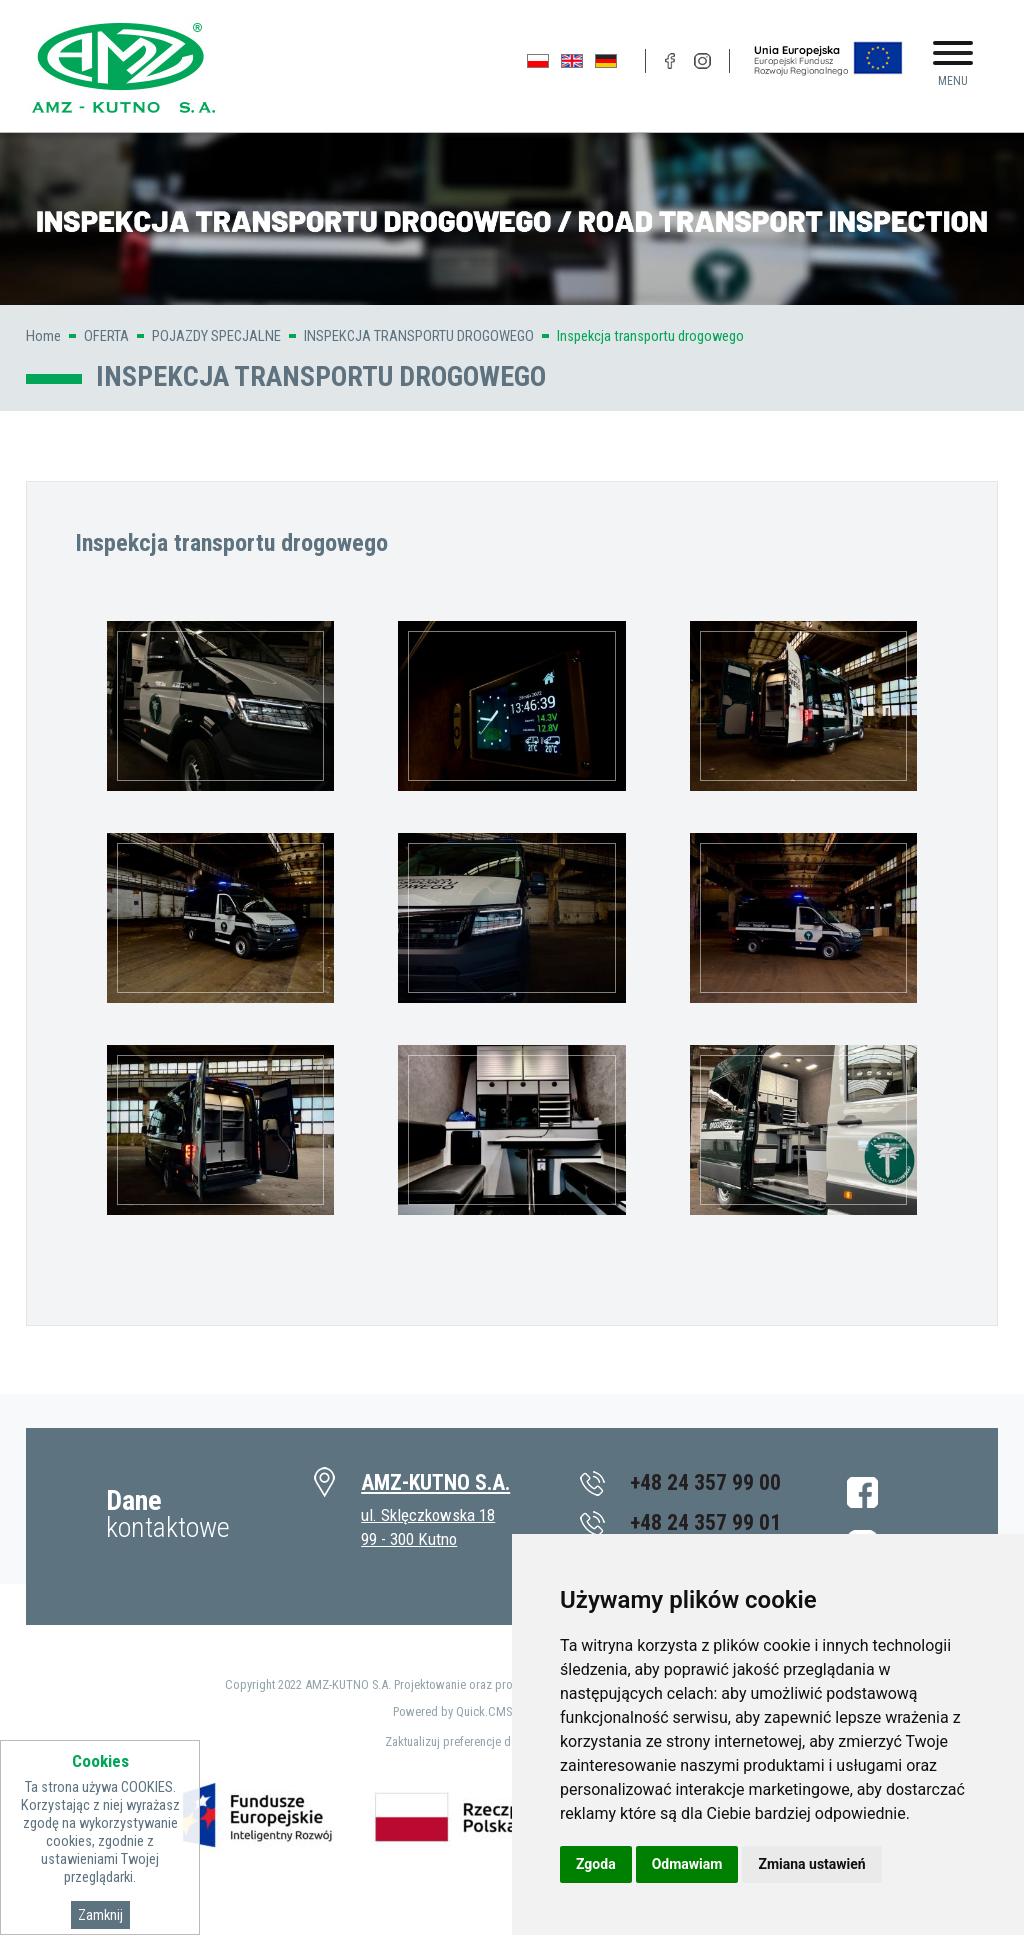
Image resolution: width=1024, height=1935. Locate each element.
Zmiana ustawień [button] (811, 1864)
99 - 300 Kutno (409, 1539)
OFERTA (106, 336)
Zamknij (100, 1915)
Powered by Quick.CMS (452, 1711)
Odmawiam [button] (687, 1864)
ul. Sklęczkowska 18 (428, 1515)
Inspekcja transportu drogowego (650, 336)
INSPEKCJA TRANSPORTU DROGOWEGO (419, 336)
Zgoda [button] (596, 1864)
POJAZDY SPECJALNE (216, 336)
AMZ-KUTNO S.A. (435, 1482)
